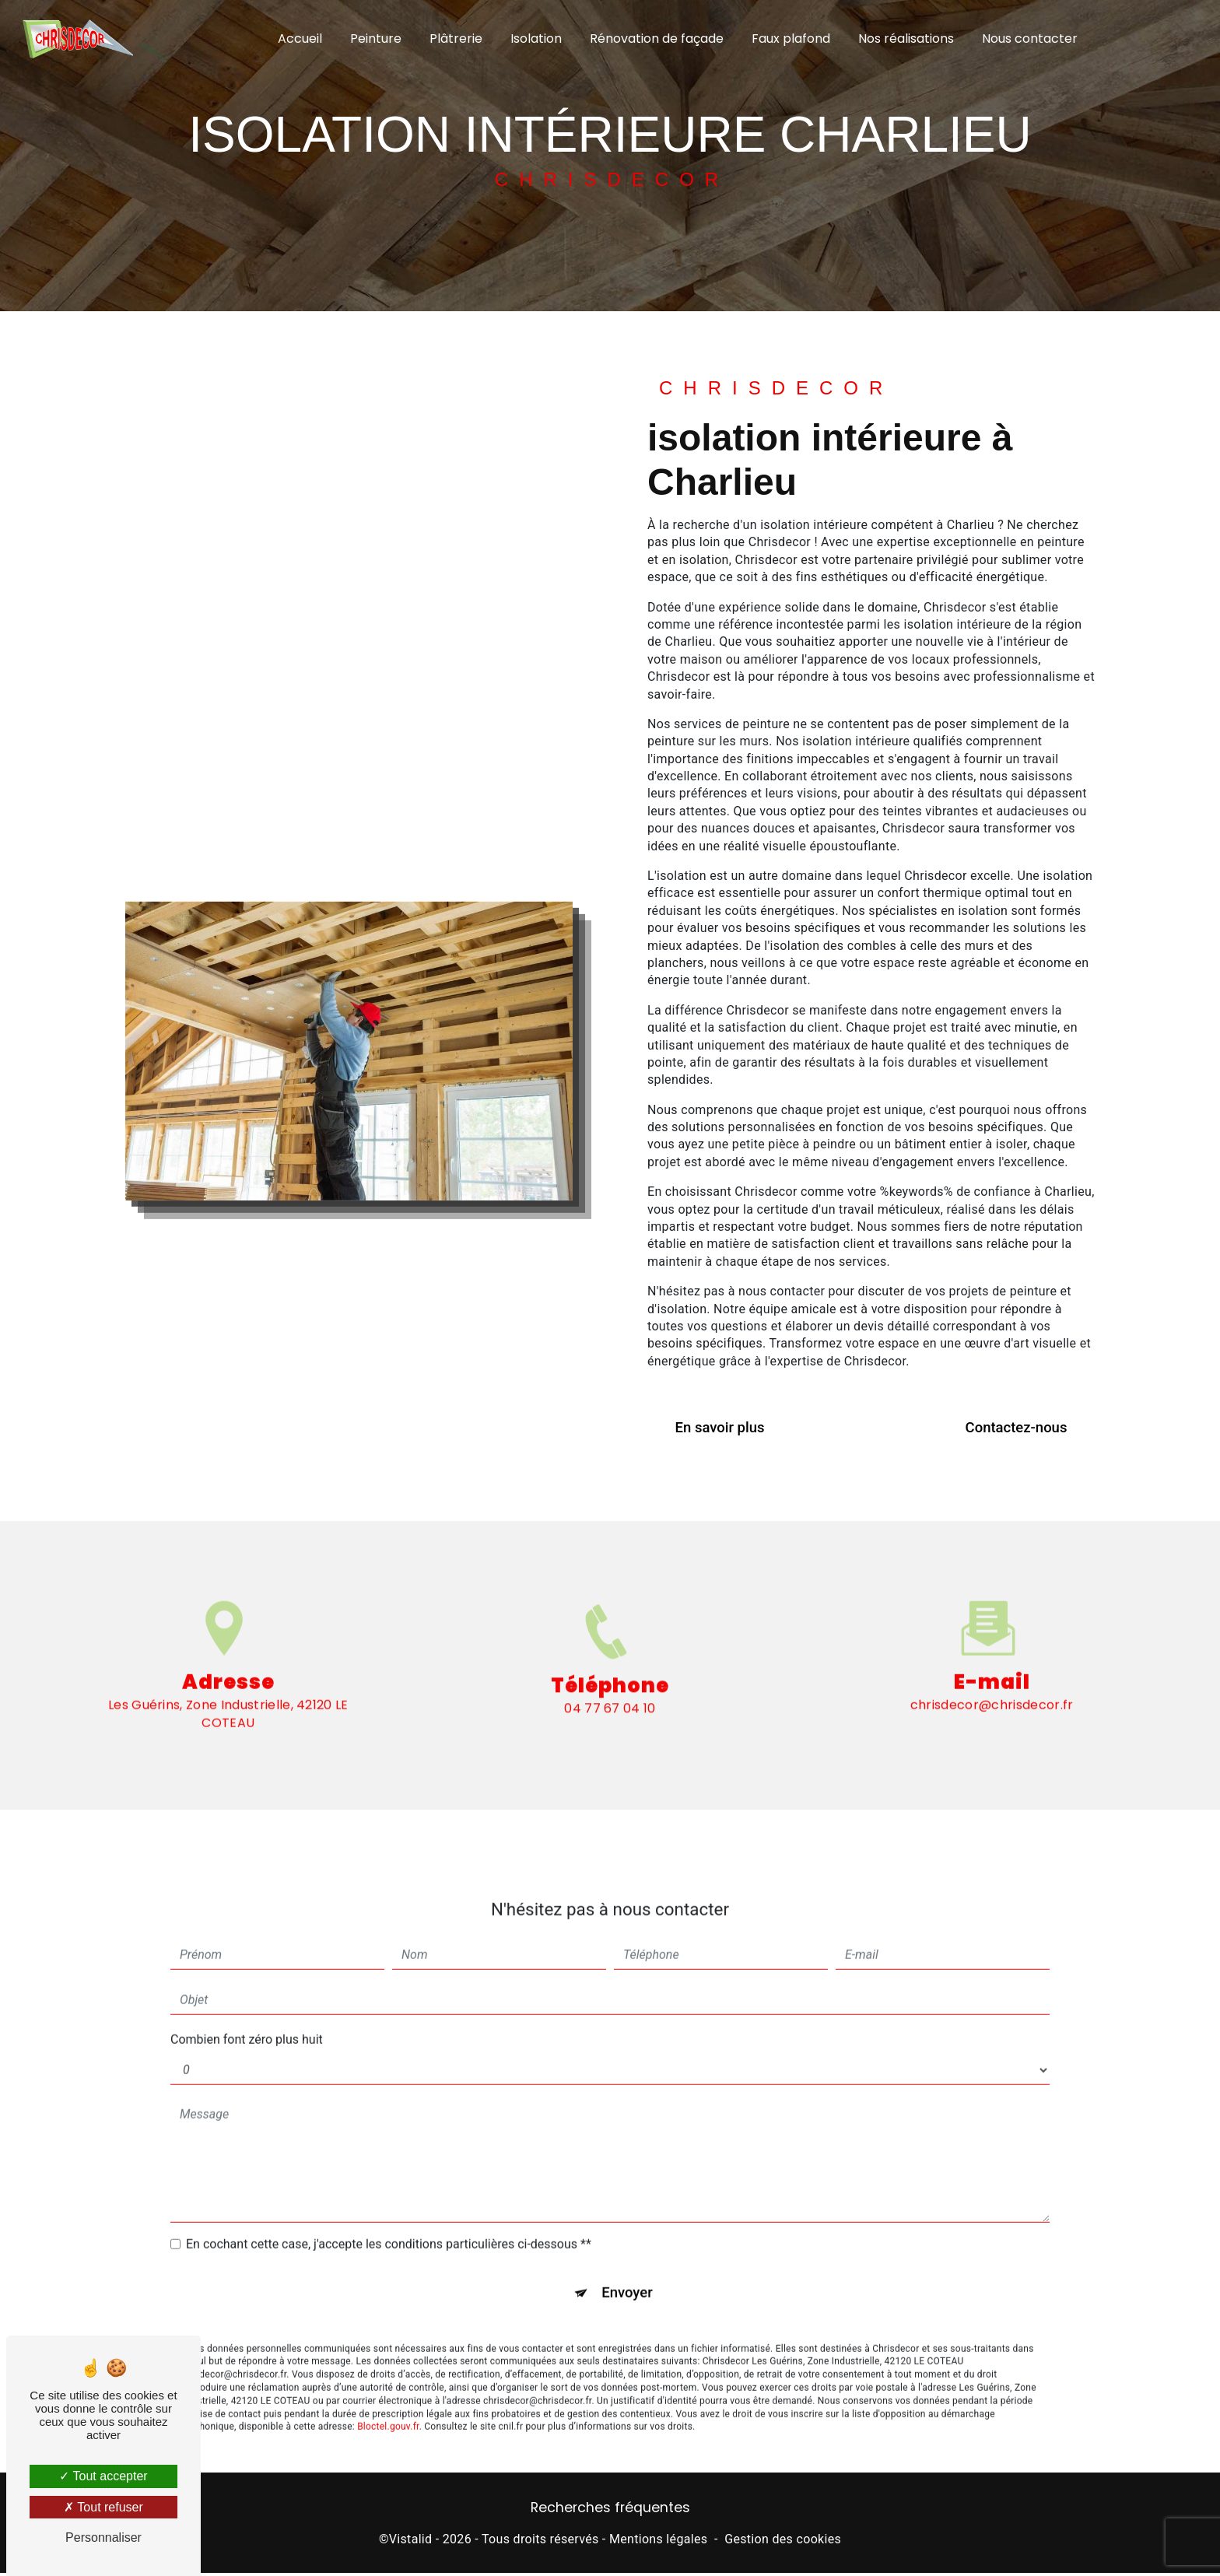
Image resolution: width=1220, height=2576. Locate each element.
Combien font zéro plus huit (246, 2016)
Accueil (300, 38)
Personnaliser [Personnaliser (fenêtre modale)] (103, 2537)
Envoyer (627, 2271)
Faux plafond (791, 38)
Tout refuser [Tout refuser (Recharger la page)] (103, 2507)
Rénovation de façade (657, 38)
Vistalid (411, 2542)
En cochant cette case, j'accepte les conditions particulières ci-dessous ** (388, 2220)
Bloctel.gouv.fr (388, 2405)
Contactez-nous (1011, 1428)
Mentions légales (658, 2542)
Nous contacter (1030, 38)
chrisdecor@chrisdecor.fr (992, 1682)
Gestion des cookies (782, 2542)
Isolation (536, 38)
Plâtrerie (455, 38)
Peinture (375, 38)
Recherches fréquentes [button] (610, 2511)
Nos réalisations (906, 38)
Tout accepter (103, 2476)
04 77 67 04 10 (609, 1734)
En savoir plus (724, 1428)
